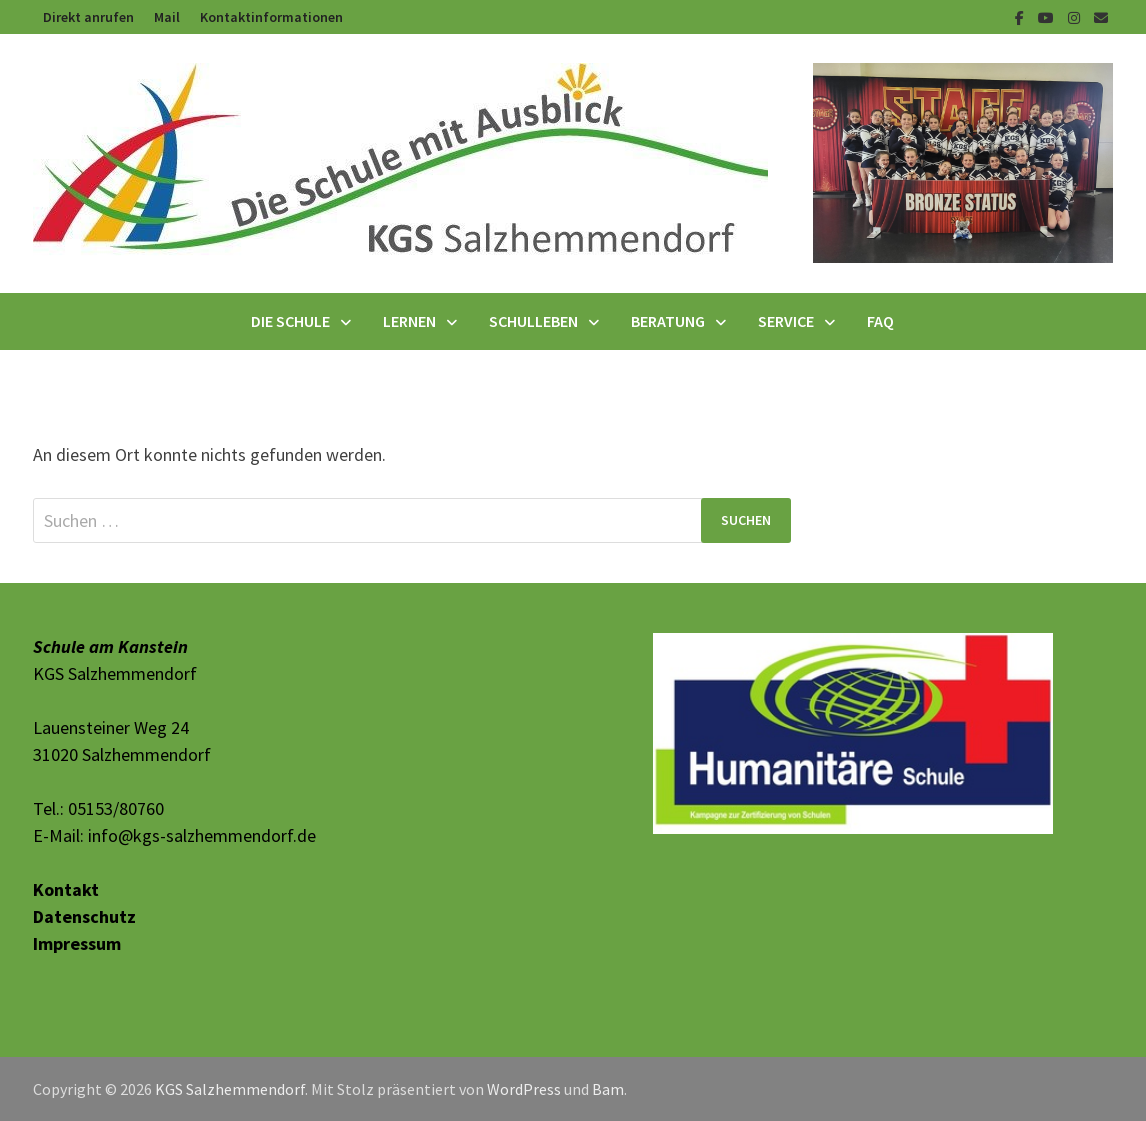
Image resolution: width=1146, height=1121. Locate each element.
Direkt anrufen (88, 17)
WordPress (524, 1089)
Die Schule (290, 321)
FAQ (880, 321)
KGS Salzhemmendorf (230, 1089)
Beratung (668, 321)
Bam (608, 1089)
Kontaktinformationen (271, 17)
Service (786, 321)
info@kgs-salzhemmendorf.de (202, 835)
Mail (167, 17)
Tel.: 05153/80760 (98, 808)
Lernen (409, 321)
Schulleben (533, 321)
